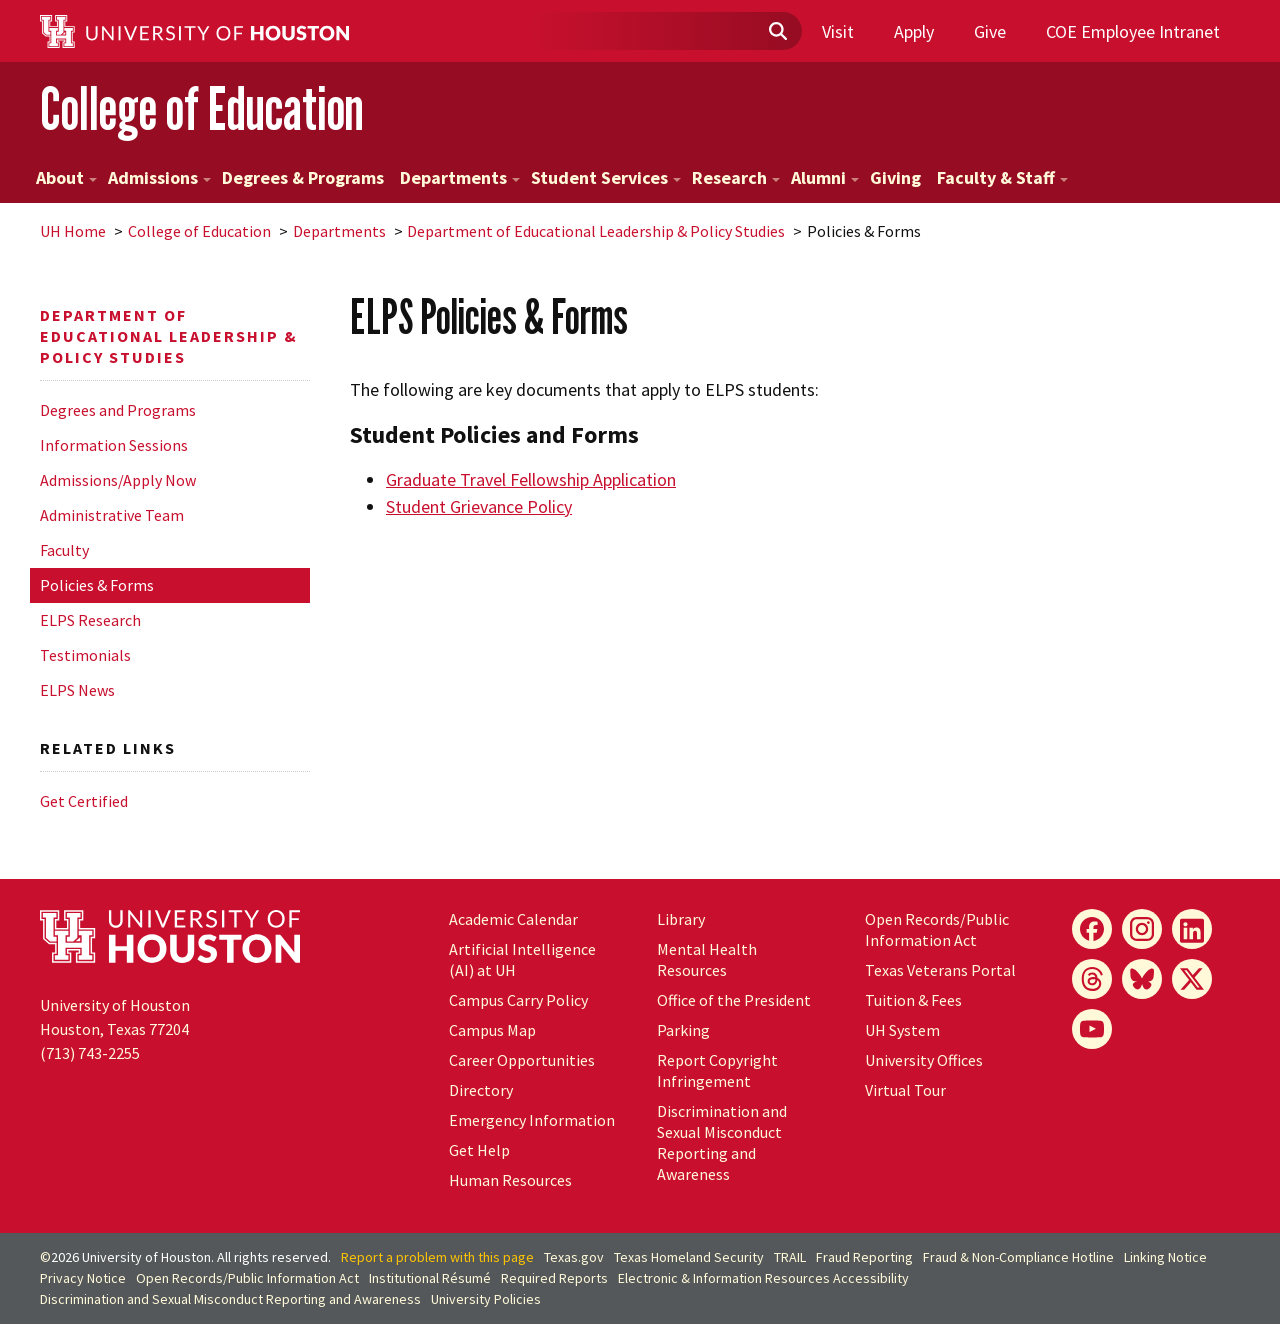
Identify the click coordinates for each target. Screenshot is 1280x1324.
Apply (914, 31)
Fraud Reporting (864, 1257)
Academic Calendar (513, 919)
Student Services (606, 177)
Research (736, 177)
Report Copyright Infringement (717, 1070)
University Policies (486, 1299)
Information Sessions (114, 445)
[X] (1192, 979)
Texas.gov (574, 1257)
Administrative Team (112, 515)
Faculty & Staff (1002, 177)
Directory (481, 1090)
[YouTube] (1092, 1029)
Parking (683, 1030)
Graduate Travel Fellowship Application (531, 479)
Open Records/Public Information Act (937, 929)
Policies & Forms (97, 585)
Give (990, 31)
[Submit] (777, 32)
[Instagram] (1142, 929)
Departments (460, 177)
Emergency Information (532, 1120)
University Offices (924, 1060)
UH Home (73, 231)
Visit (838, 31)
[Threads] (1092, 979)
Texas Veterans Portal (940, 970)
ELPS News (77, 690)
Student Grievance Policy (479, 506)
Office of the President (734, 1000)
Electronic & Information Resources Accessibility (763, 1278)
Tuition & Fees (913, 1000)
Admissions (159, 177)
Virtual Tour (905, 1090)
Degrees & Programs (303, 177)
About (66, 177)
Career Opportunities (522, 1060)
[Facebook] (1092, 929)
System (902, 1030)
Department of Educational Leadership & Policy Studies (596, 231)
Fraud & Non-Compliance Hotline (1018, 1257)
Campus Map (492, 1030)
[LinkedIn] (1192, 929)
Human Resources (510, 1180)
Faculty (64, 550)
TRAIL (790, 1257)
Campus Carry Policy (518, 1000)
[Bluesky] (1142, 979)
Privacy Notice (83, 1278)
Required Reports (554, 1278)
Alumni (825, 177)
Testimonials (85, 655)
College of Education (202, 108)
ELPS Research (90, 620)
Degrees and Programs (118, 410)
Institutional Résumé (430, 1278)
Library (681, 919)
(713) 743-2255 (90, 1053)
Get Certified (84, 801)
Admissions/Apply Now (118, 480)
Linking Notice (1165, 1257)
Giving (895, 177)
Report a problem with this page (437, 1257)
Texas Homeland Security (689, 1257)
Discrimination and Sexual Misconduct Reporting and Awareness (722, 1142)
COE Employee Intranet (1133, 31)
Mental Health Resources (707, 959)
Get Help (479, 1150)
